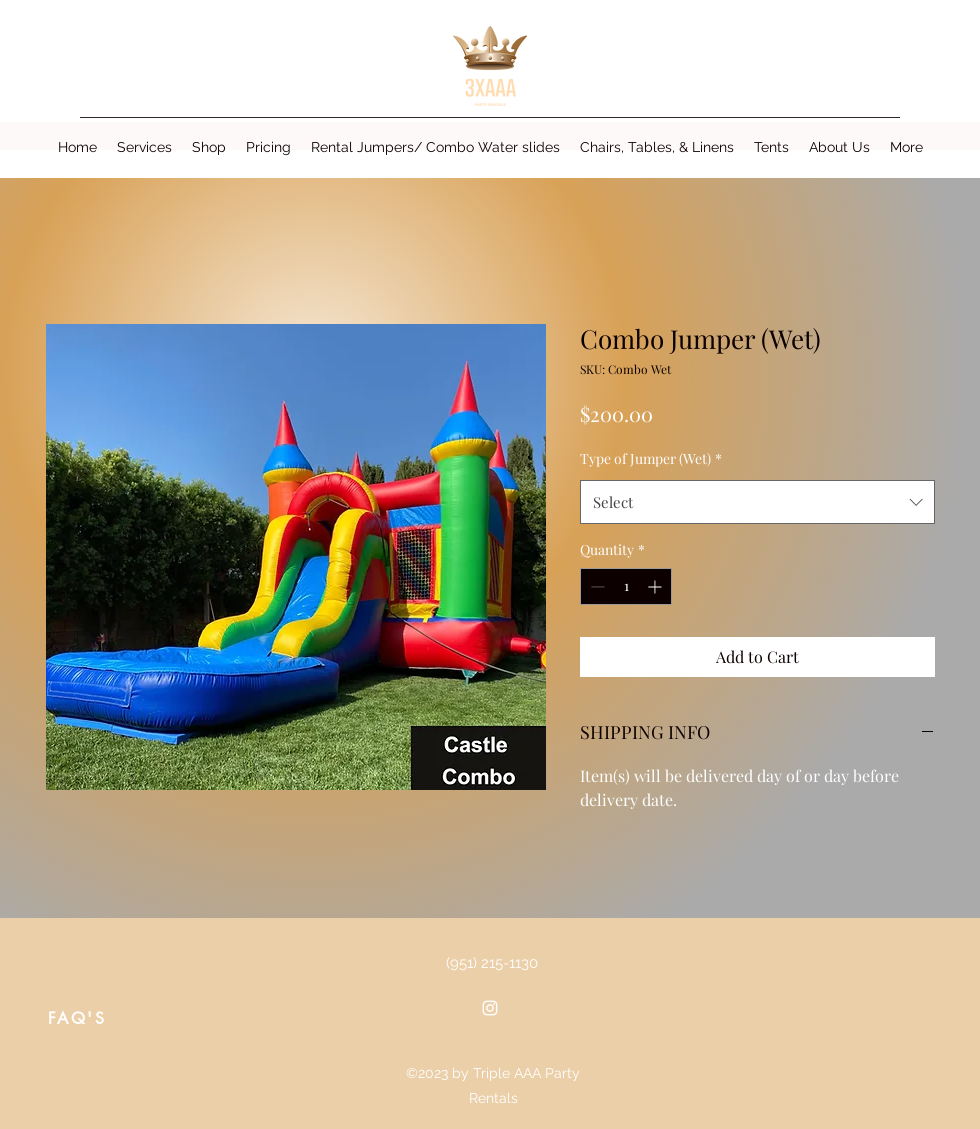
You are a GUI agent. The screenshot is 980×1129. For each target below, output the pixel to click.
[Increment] (656, 586)
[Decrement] (595, 586)
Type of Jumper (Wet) (651, 458)
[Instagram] (490, 1008)
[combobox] (757, 502)
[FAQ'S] (77, 1018)
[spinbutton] (626, 586)
